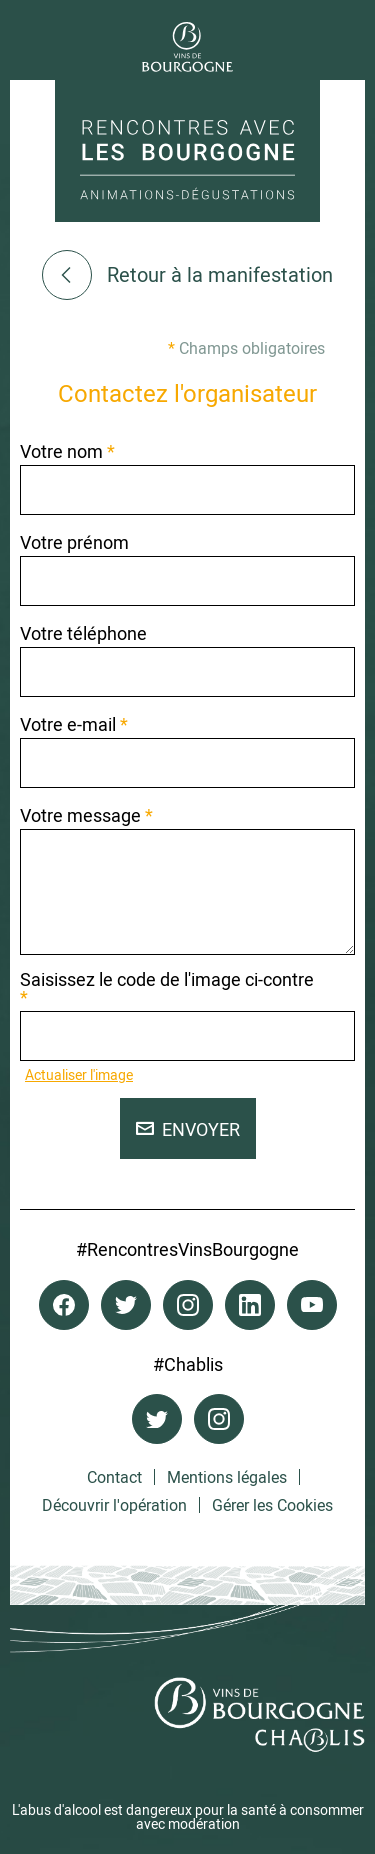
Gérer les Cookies (272, 1505)
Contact (114, 1477)
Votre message (86, 815)
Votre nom (67, 451)
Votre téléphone (83, 633)
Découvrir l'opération (114, 1505)
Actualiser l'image (79, 1074)
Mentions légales (227, 1477)
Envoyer (188, 1129)
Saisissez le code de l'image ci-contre (167, 988)
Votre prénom (74, 542)
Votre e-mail (74, 724)
